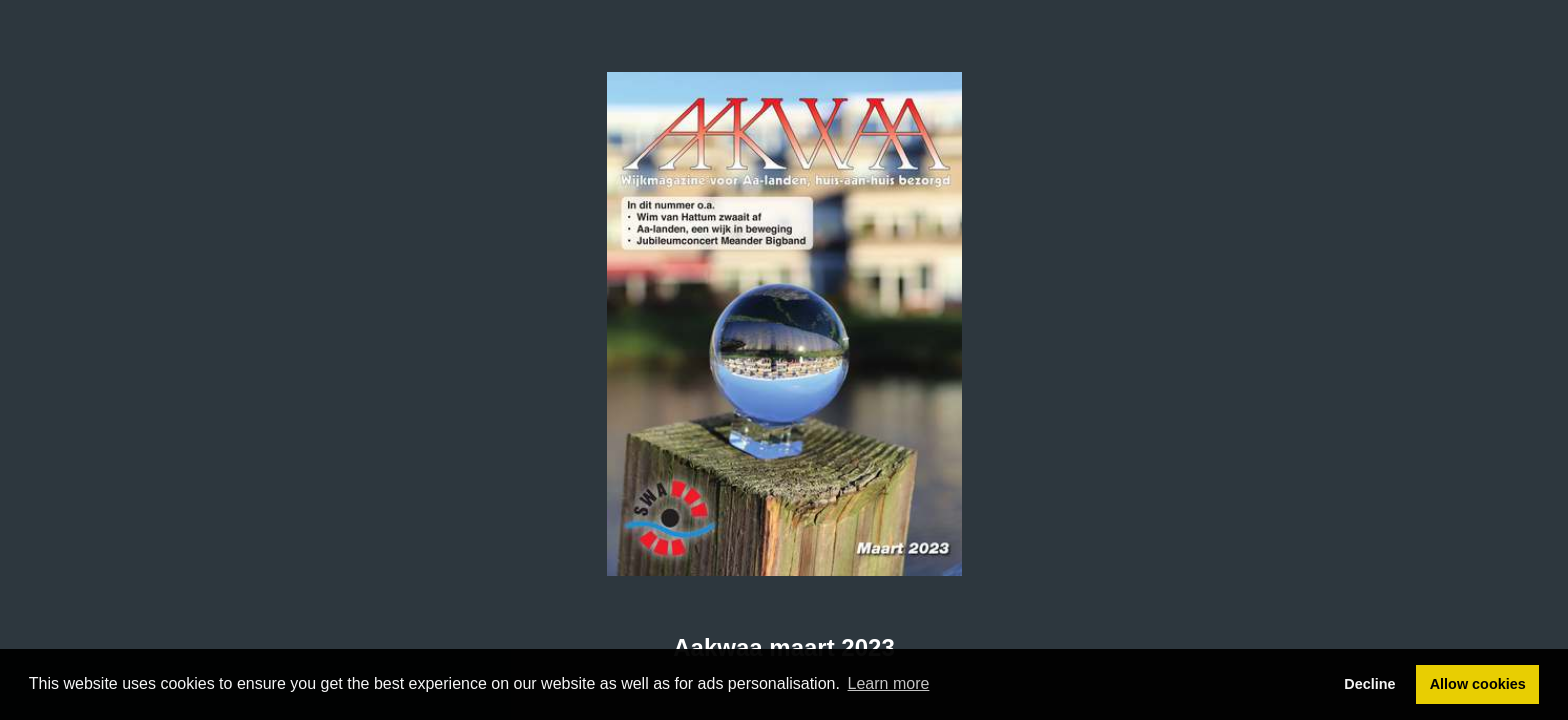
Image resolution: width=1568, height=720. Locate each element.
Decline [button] (1369, 684)
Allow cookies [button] (1478, 684)
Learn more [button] (889, 683)
